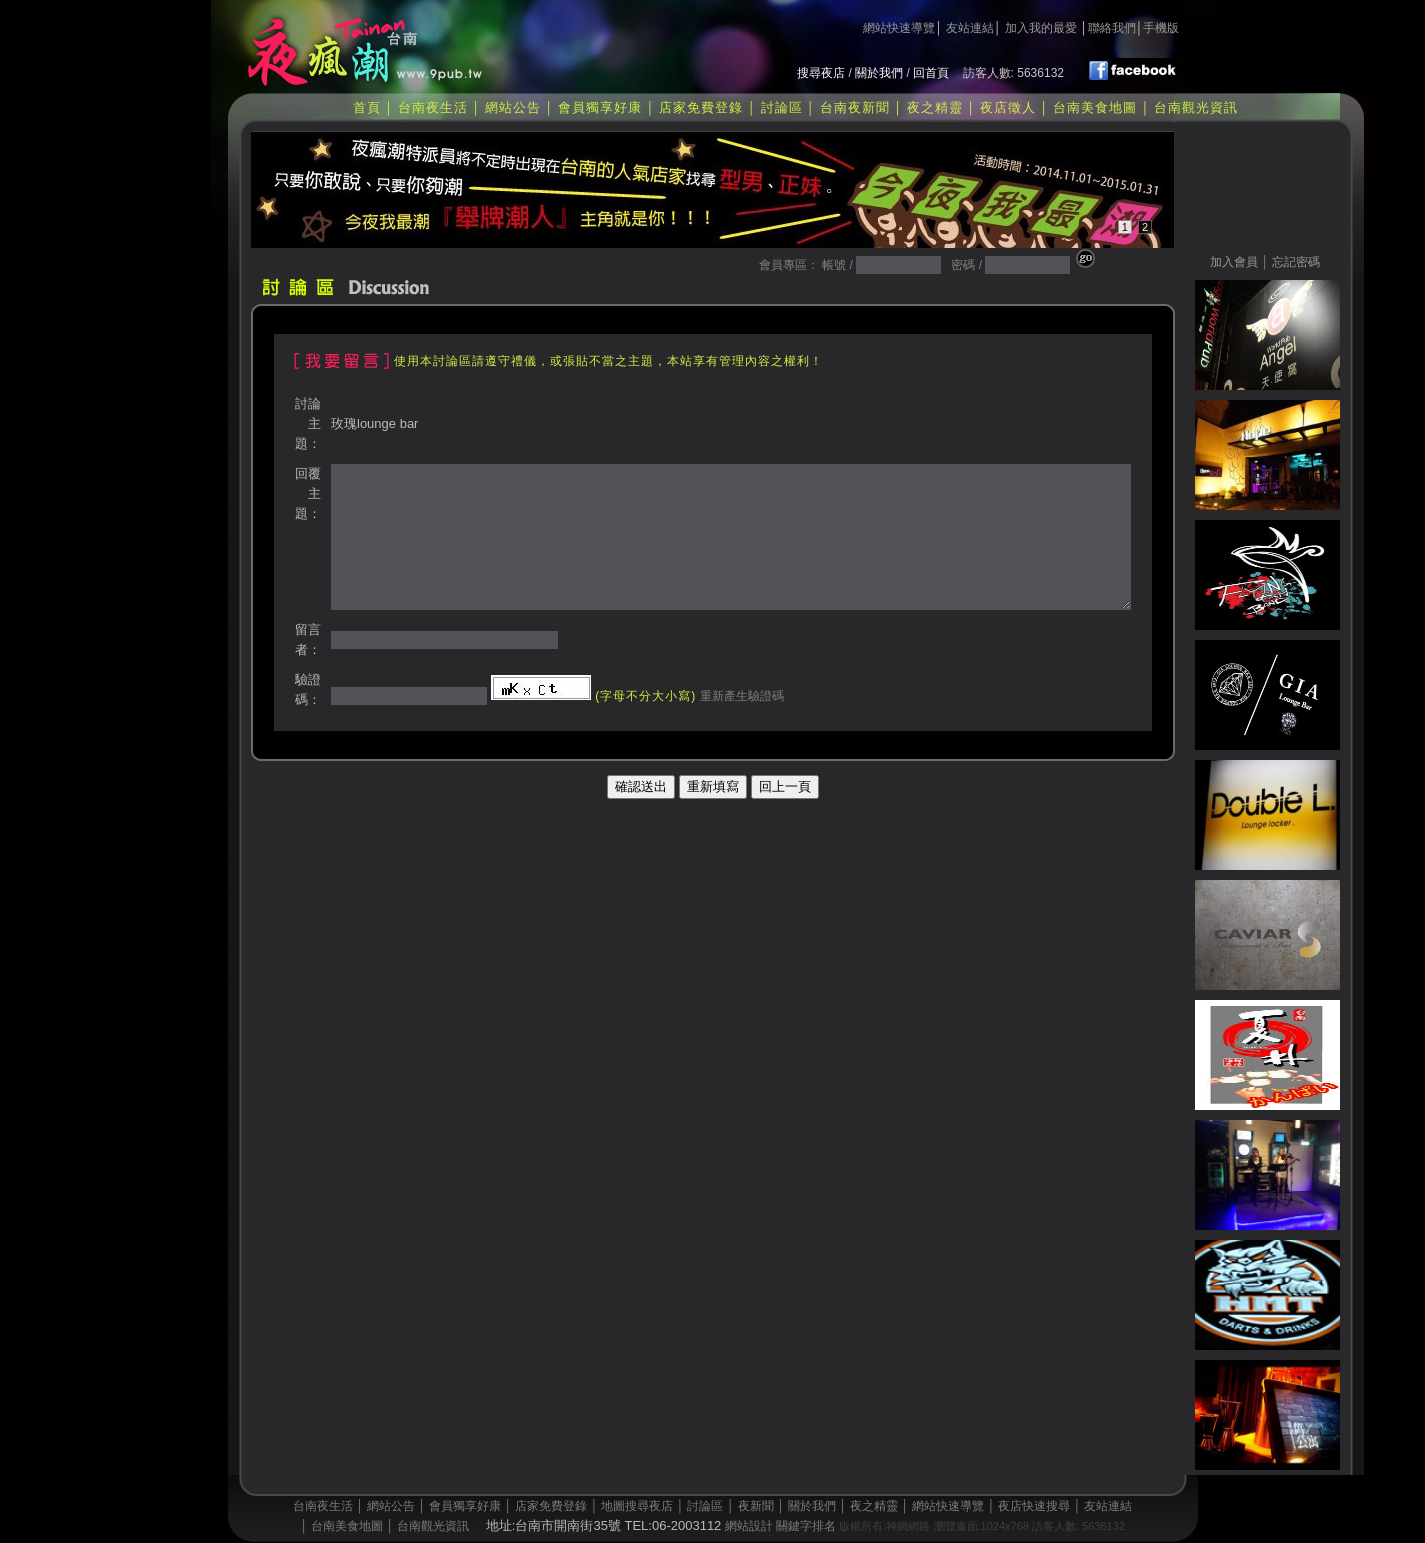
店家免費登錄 (701, 107)
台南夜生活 (433, 107)
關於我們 (879, 73)
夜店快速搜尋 (1034, 1506)
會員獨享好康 (600, 107)
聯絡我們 (1112, 28)
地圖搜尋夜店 (637, 1506)
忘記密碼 (1296, 262)
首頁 (367, 107)
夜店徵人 (1008, 107)
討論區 (782, 107)
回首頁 (931, 73)
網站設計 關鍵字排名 (780, 1526)
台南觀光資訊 (1196, 107)
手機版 (1161, 28)
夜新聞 (756, 1506)
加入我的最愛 (1041, 28)
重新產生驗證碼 (739, 696)
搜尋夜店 (821, 73)
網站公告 (513, 107)
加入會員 (1234, 262)
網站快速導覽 (899, 28)
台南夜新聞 (855, 107)
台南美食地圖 (1095, 107)
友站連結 (970, 28)
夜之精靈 (935, 107)
